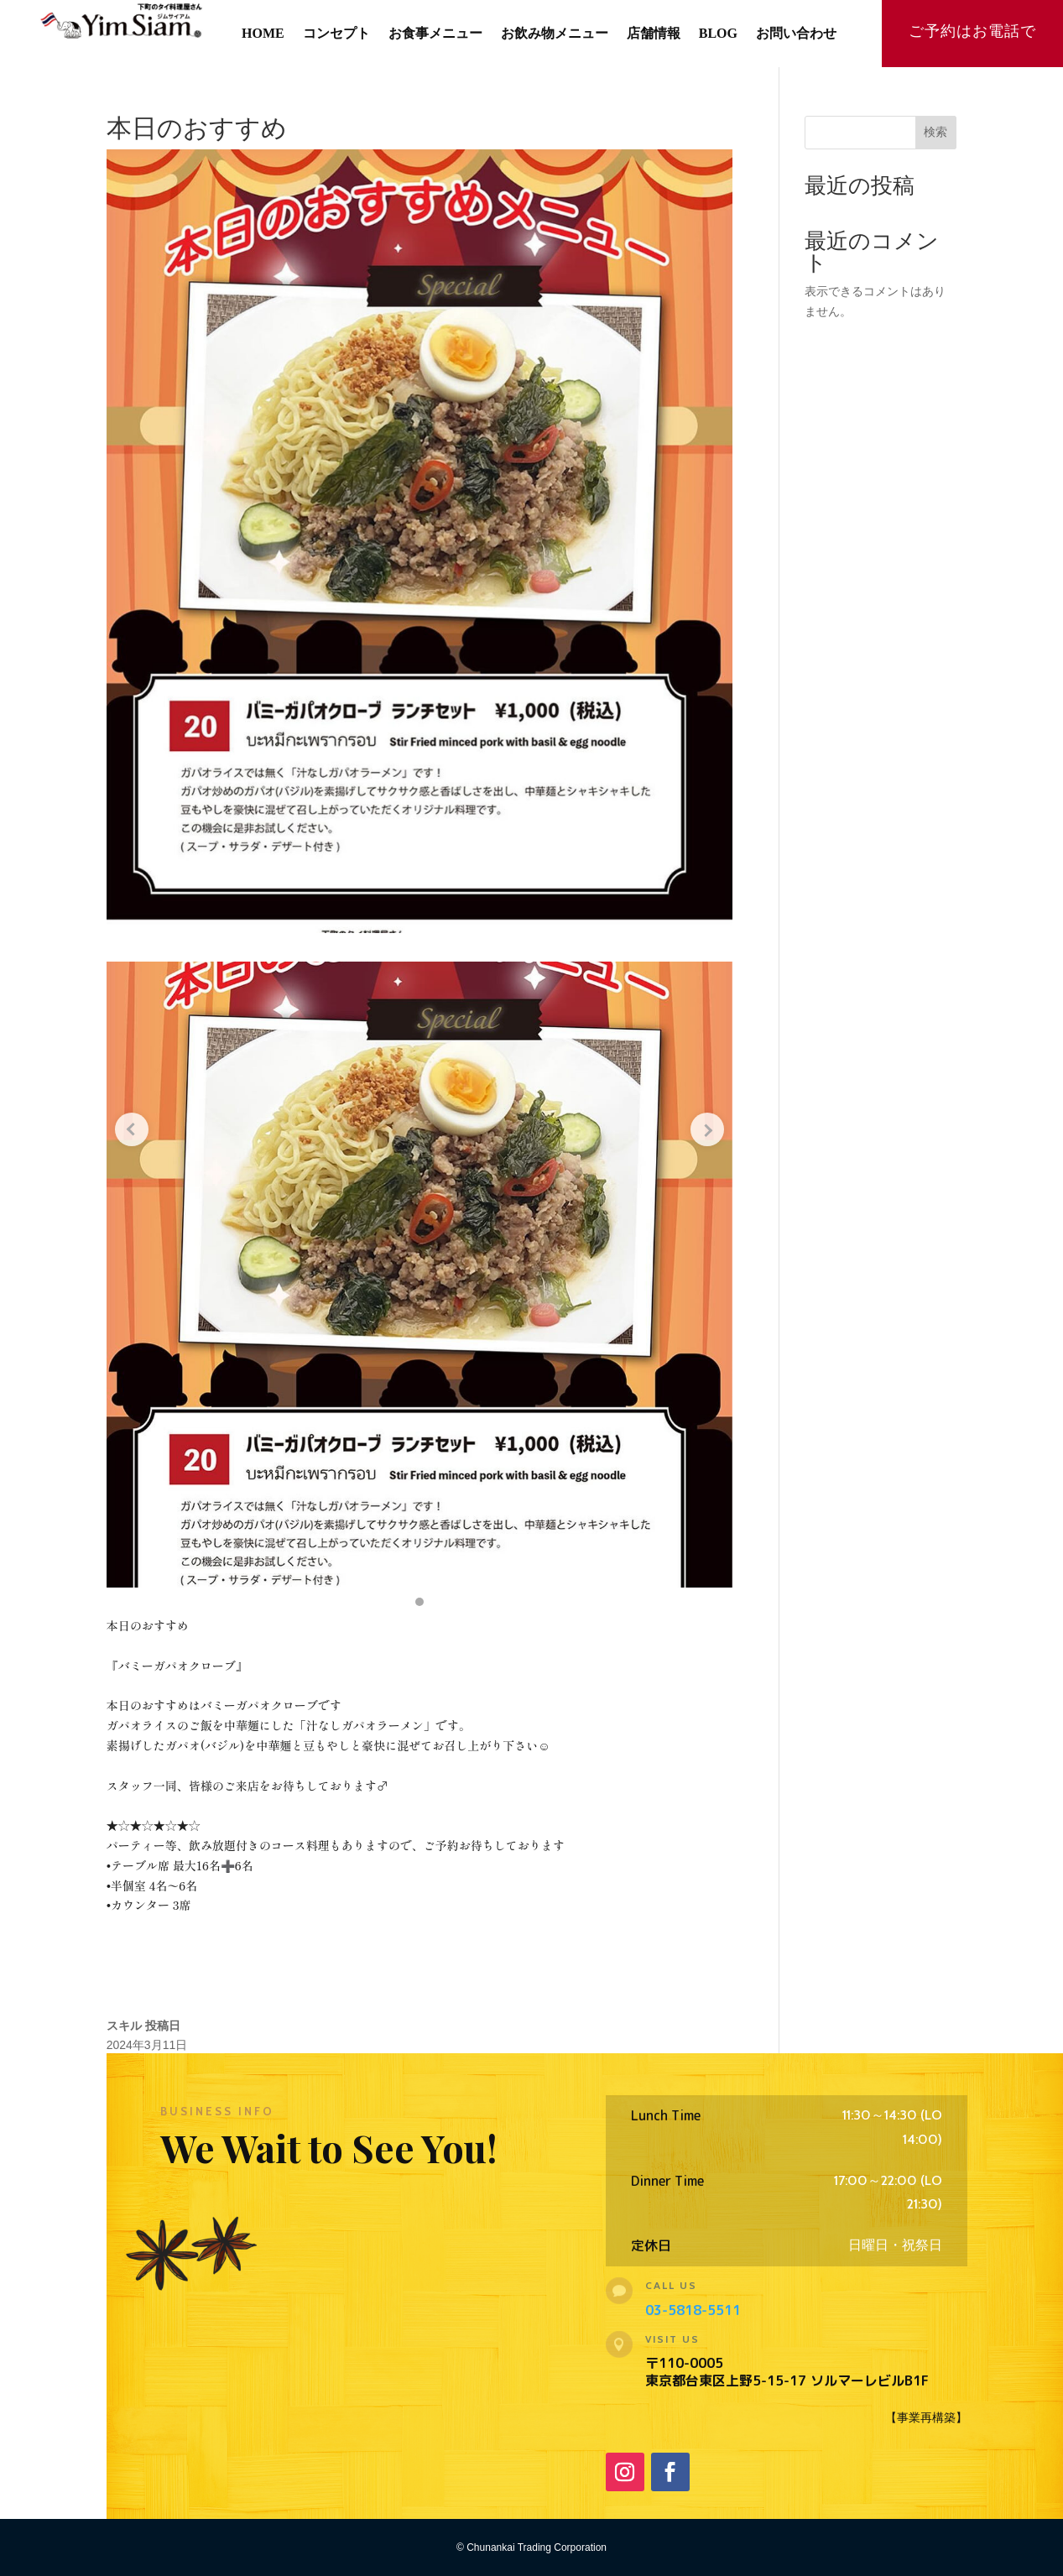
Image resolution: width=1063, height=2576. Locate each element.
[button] (419, 1602)
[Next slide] (707, 1129)
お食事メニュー (435, 34)
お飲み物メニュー (554, 34)
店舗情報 (653, 34)
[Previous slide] (132, 1129)
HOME (263, 34)
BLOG (718, 34)
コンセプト (336, 34)
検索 (935, 131)
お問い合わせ (796, 34)
